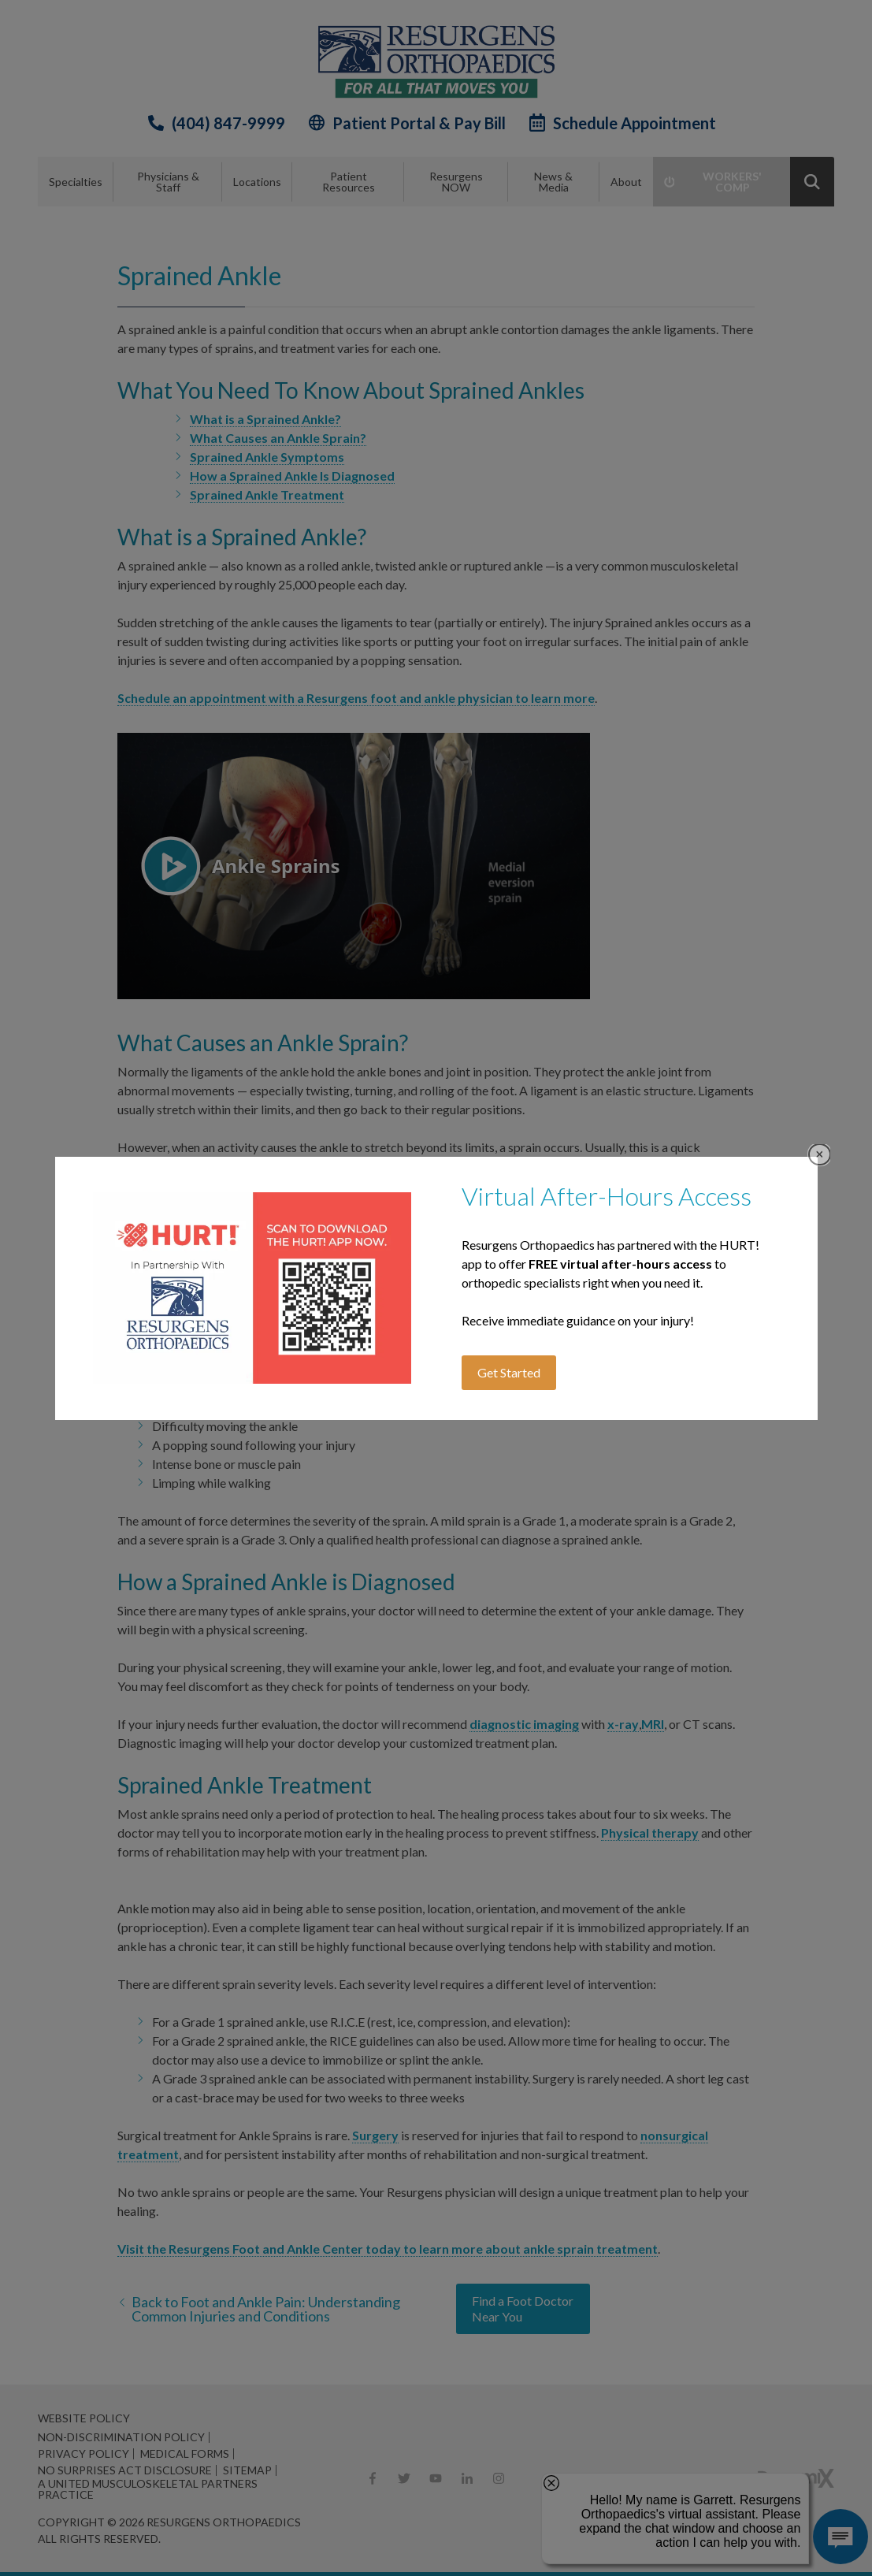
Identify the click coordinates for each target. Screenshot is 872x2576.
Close (819, 1154)
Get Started (508, 1372)
